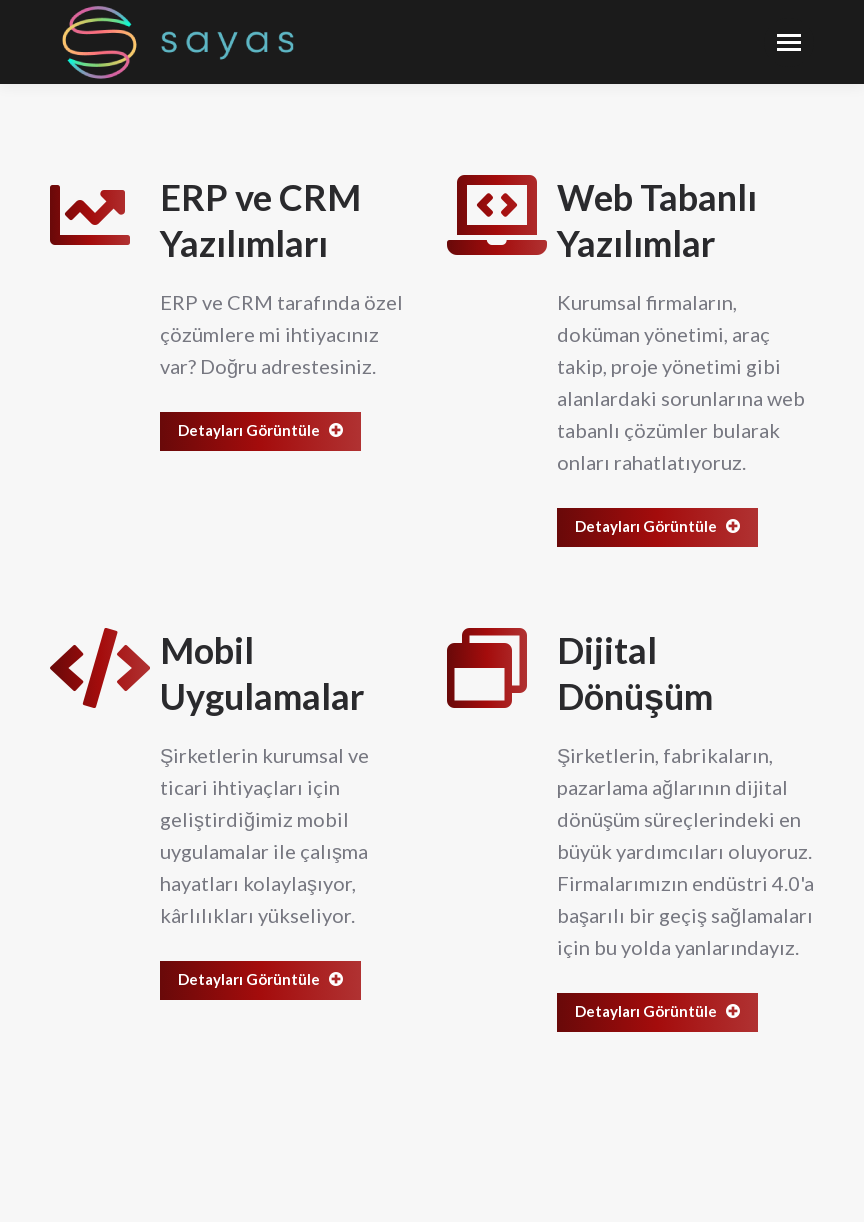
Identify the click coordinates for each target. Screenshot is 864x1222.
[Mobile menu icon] (789, 42)
